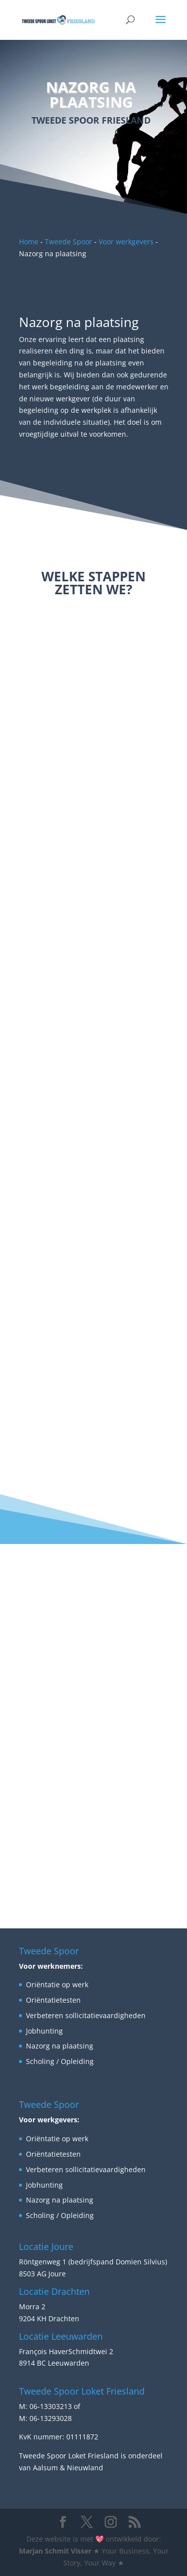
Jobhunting (44, 2031)
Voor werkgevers (126, 241)
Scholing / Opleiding (60, 2061)
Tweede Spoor (68, 241)
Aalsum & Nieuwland (68, 2467)
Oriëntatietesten (53, 2000)
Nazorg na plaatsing (59, 2046)
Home (28, 241)
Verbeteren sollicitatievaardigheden (86, 2015)
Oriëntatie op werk (57, 1984)
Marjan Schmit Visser (55, 2551)
